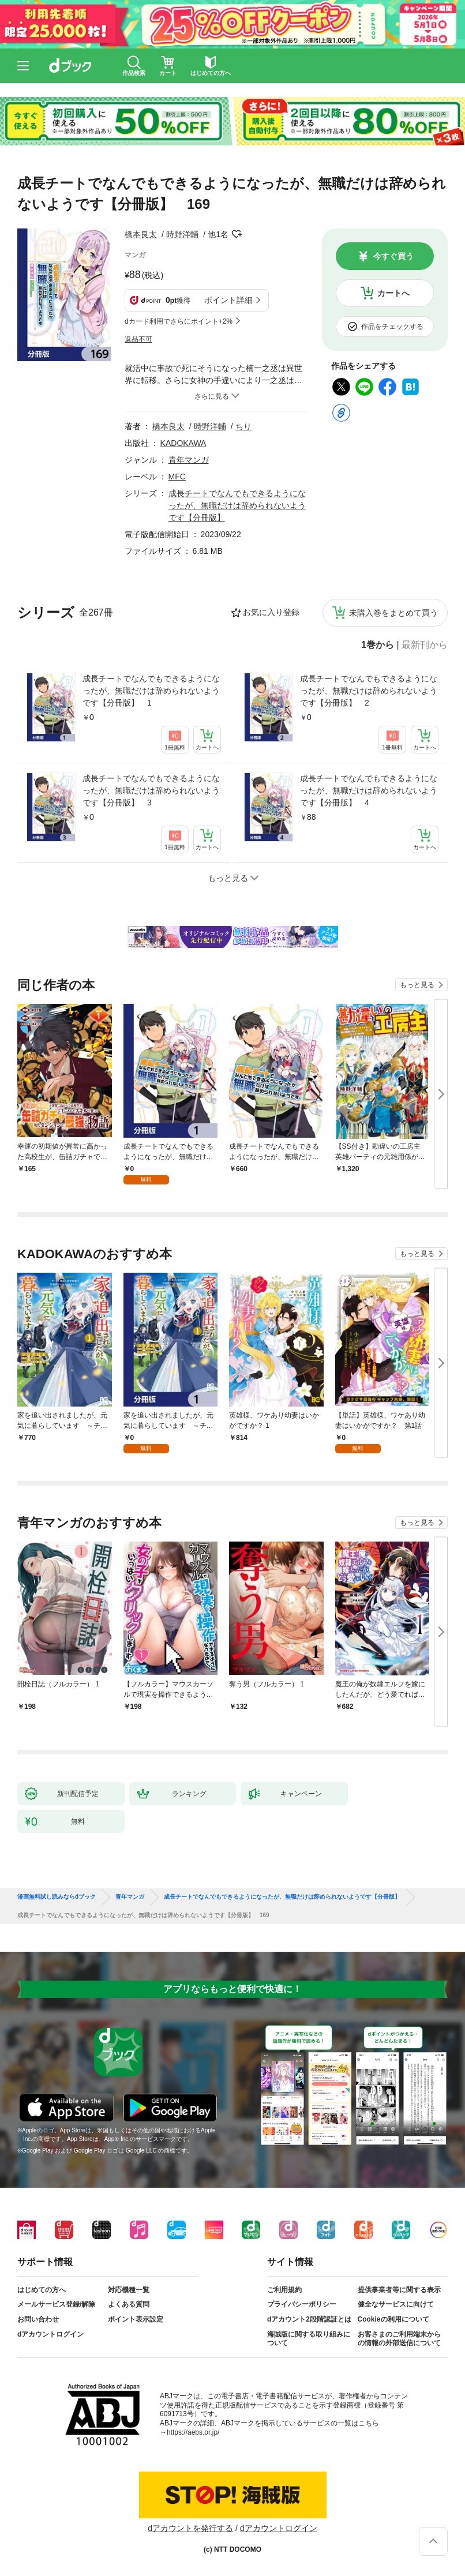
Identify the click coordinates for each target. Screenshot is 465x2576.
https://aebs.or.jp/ (193, 2432)
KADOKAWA (183, 443)
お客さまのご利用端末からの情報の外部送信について (399, 2339)
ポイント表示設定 (135, 2319)
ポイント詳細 (228, 300)
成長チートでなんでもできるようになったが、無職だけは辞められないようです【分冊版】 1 (151, 690)
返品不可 (138, 339)
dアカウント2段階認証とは (309, 2319)
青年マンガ (188, 459)
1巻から (377, 645)
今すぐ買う (393, 256)
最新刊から (425, 645)
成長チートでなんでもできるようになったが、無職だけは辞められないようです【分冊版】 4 (368, 790)
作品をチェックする (392, 327)
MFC (177, 476)
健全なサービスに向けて (396, 2304)
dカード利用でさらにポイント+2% (178, 321)
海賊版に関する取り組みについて (308, 2339)
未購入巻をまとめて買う (393, 612)
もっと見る (417, 985)
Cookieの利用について (393, 2319)
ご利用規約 (284, 2290)
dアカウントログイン (50, 2334)
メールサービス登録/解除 (56, 2304)
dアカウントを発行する (190, 2528)
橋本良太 (141, 234)
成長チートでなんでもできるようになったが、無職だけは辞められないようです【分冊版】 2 (368, 690)
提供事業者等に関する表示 (399, 2290)
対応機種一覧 (128, 2290)
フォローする (236, 234)
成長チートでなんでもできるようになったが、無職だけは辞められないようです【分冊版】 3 (151, 790)
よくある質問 (128, 2304)
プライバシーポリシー (301, 2304)
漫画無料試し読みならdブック (56, 1897)
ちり (243, 426)
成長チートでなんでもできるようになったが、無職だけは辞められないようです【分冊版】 (237, 505)
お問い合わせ (38, 2319)
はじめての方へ (41, 2290)
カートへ (393, 293)
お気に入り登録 (271, 612)
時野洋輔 (182, 234)
